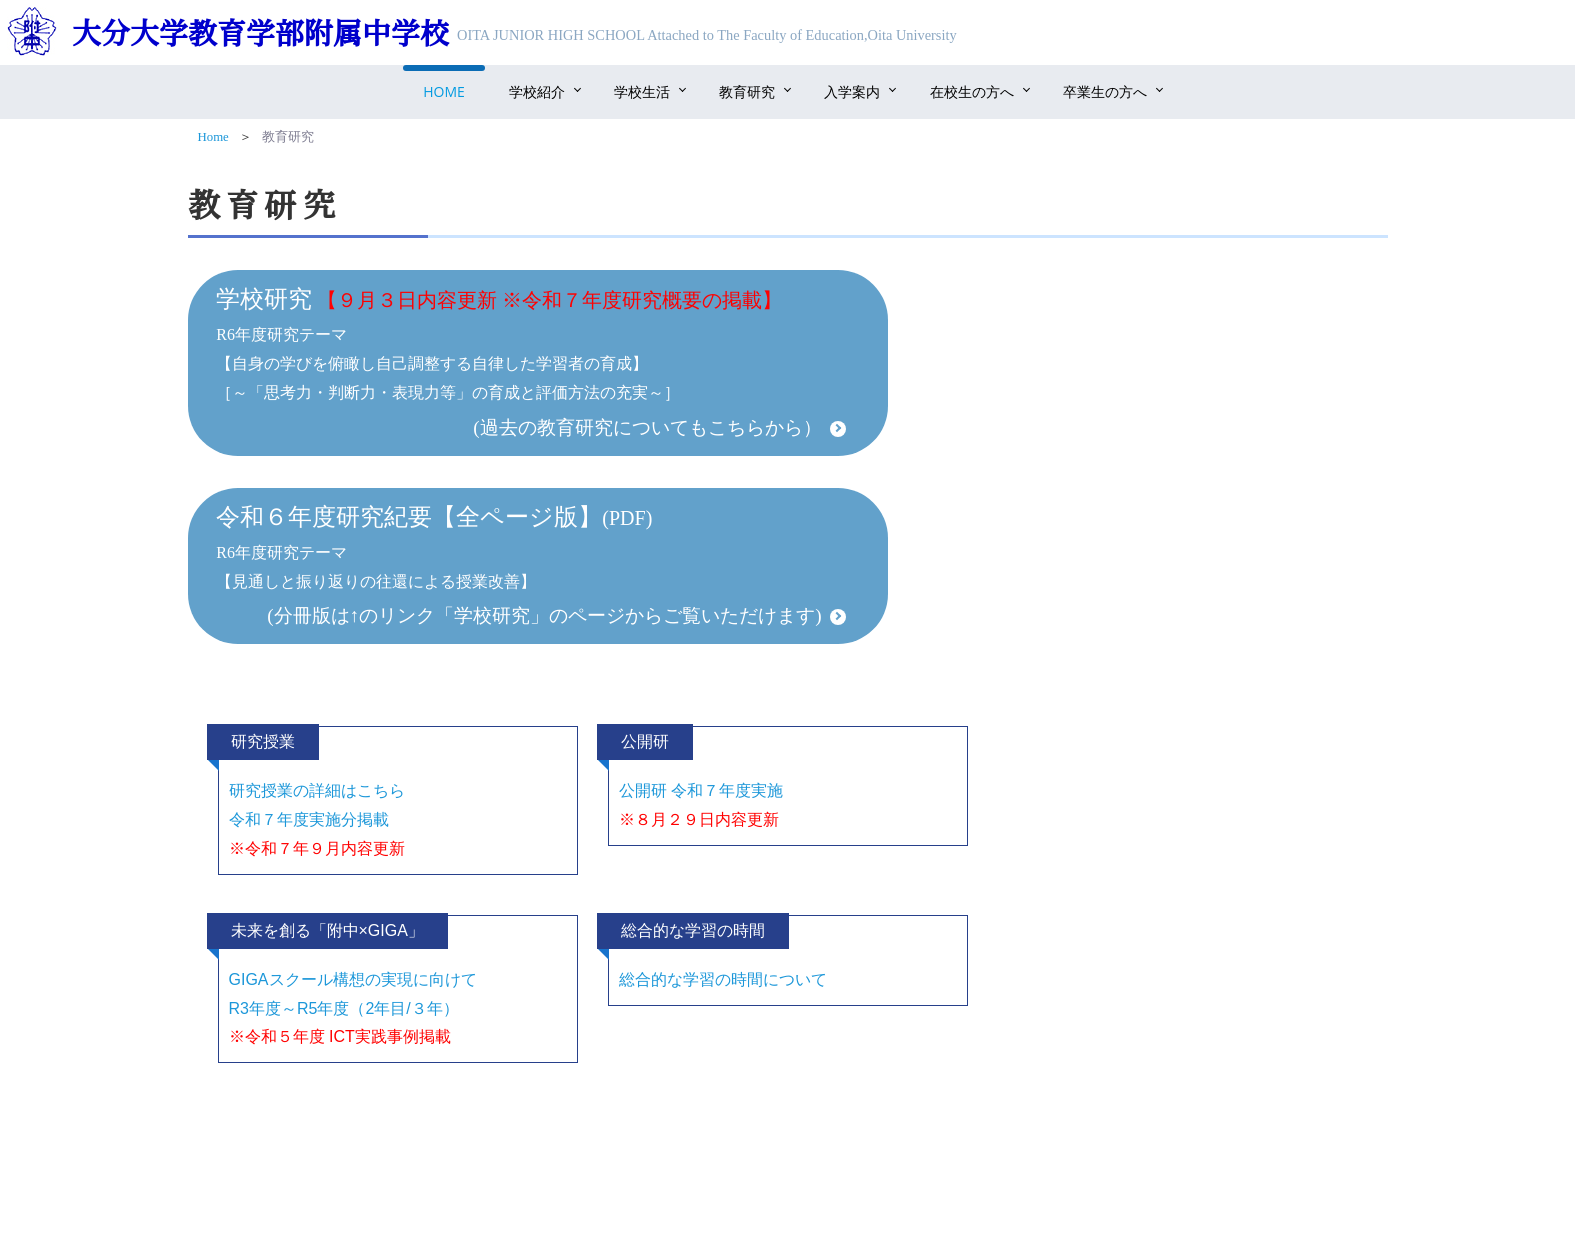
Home (444, 91)
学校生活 (642, 91)
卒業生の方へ (1105, 91)
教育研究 (747, 91)
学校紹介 (537, 91)
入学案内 (852, 91)
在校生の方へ (972, 91)
